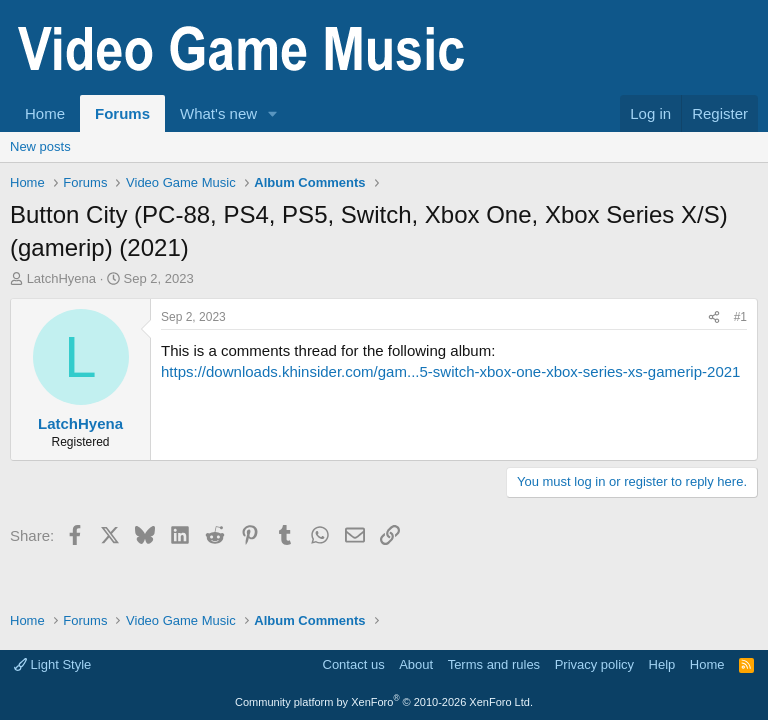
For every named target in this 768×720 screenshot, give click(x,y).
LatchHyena (61, 278)
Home (45, 113)
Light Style (52, 664)
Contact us (354, 664)
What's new (218, 113)
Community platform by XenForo (384, 702)
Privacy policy (594, 664)
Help (662, 664)
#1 (740, 317)
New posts (40, 146)
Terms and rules (494, 664)
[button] (273, 113)
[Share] (714, 317)
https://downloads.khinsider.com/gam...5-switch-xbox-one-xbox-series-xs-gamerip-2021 (450, 371)
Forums (122, 113)
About (416, 664)
